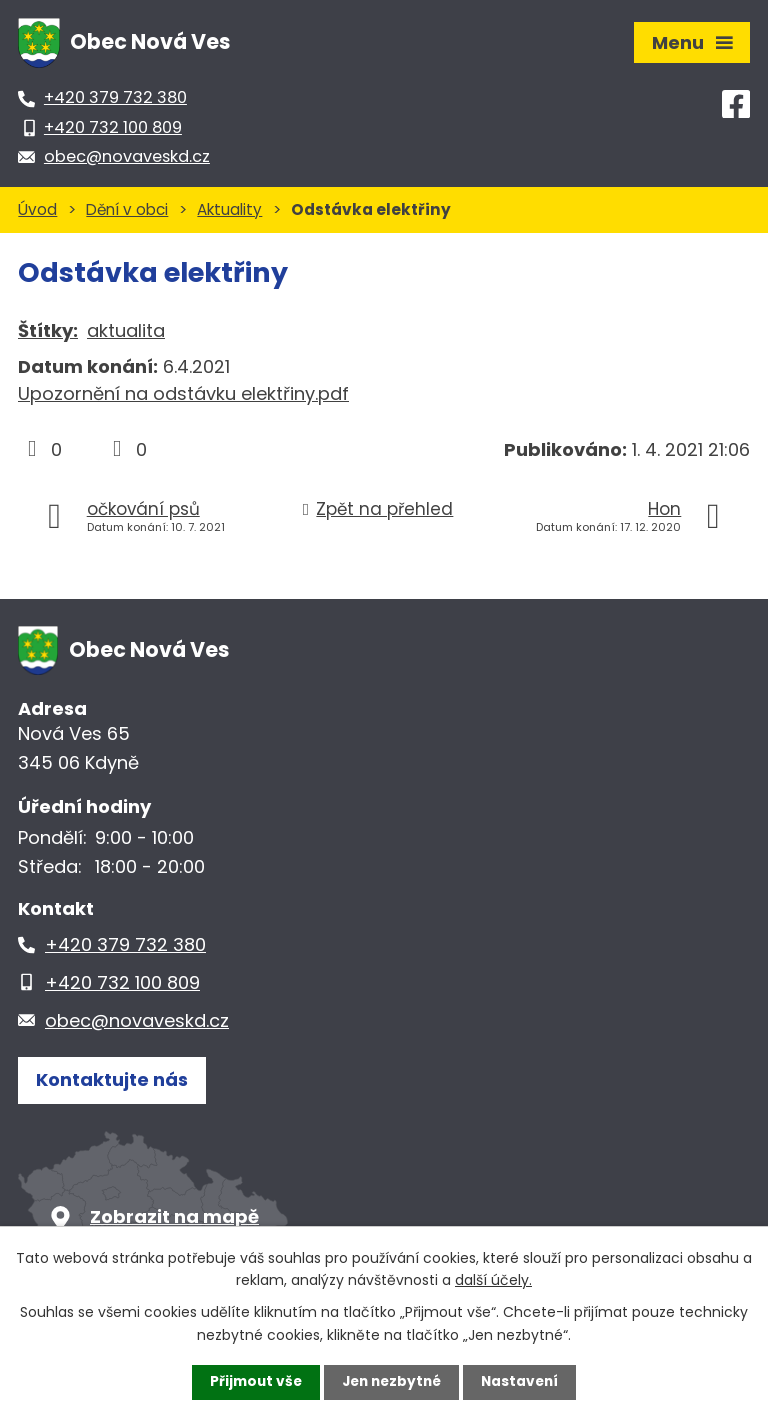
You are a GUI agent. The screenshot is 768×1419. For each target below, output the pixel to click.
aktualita (126, 330)
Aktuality (229, 209)
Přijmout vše (251, 1382)
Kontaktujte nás (112, 1081)
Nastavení (524, 1382)
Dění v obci (127, 209)
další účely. (493, 1279)
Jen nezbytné (391, 1382)
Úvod (37, 209)
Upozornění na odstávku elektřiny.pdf (183, 393)
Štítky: (48, 330)
